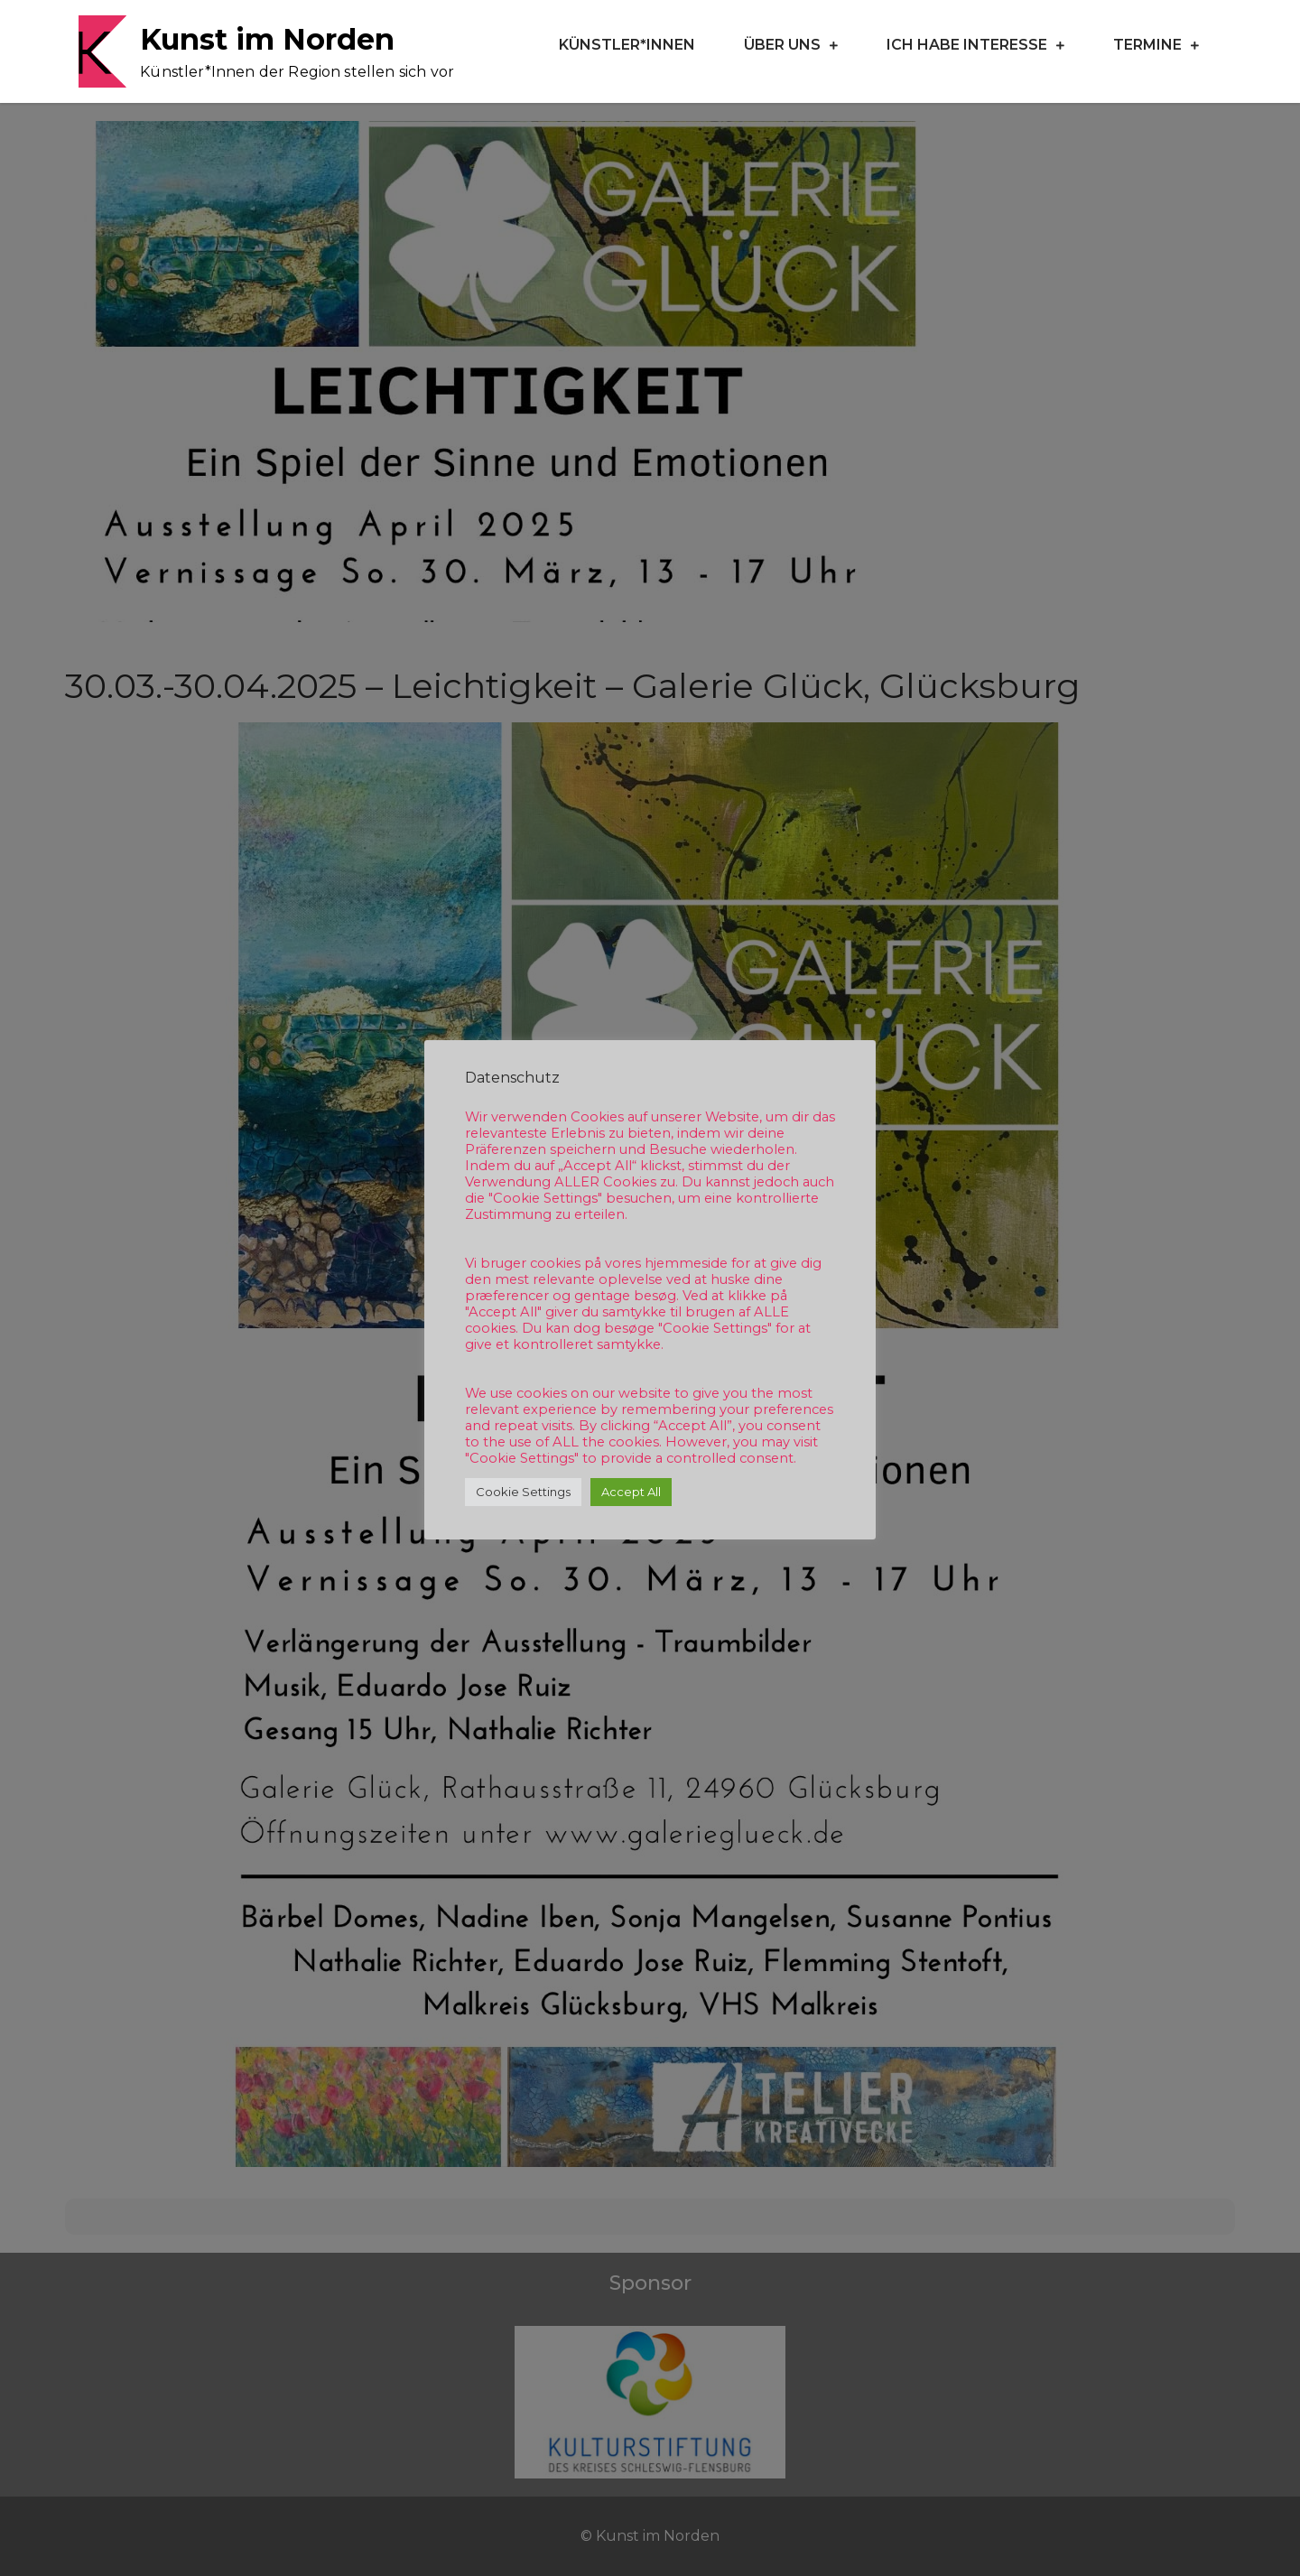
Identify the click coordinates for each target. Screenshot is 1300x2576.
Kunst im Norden (267, 39)
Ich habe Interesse (967, 44)
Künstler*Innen (627, 44)
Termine (1147, 44)
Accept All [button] (631, 1491)
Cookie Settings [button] (523, 1491)
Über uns (782, 44)
